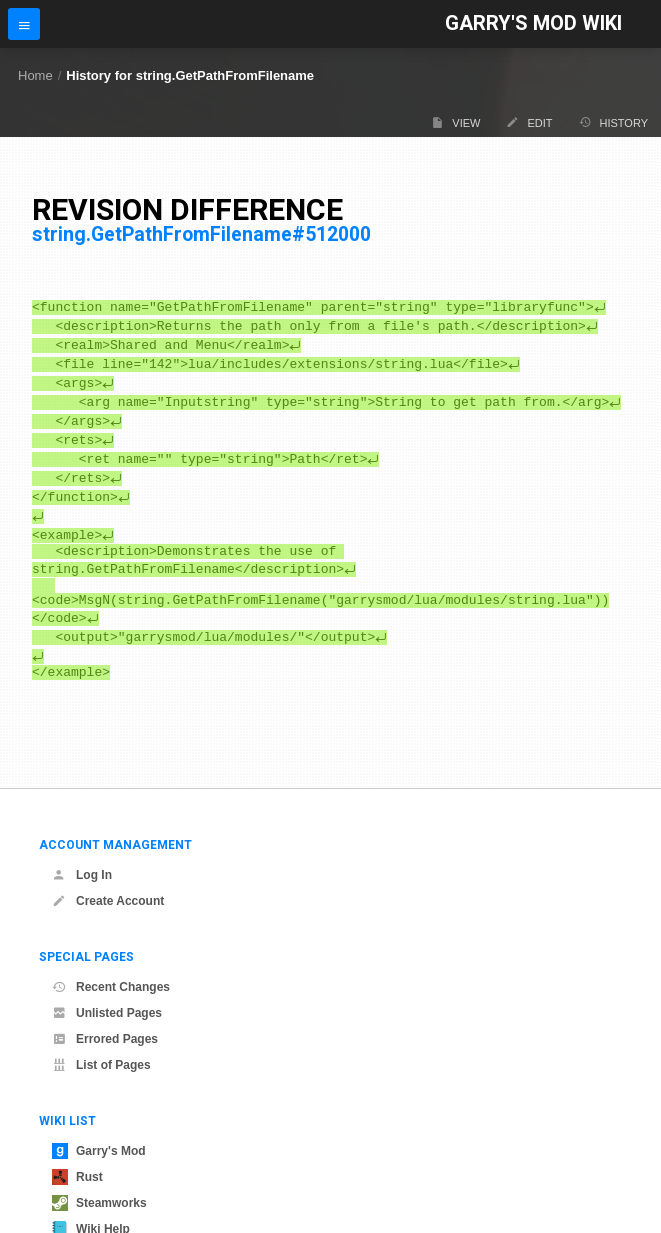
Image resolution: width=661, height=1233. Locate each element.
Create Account (108, 901)
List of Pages (101, 1065)
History (614, 122)
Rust (77, 1177)
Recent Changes (111, 987)
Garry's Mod (99, 1151)
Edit (529, 122)
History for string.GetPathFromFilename (190, 75)
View (455, 122)
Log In (82, 875)
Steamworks (99, 1203)
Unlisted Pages (107, 1013)
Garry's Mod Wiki (533, 23)
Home (35, 75)
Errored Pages (105, 1039)
